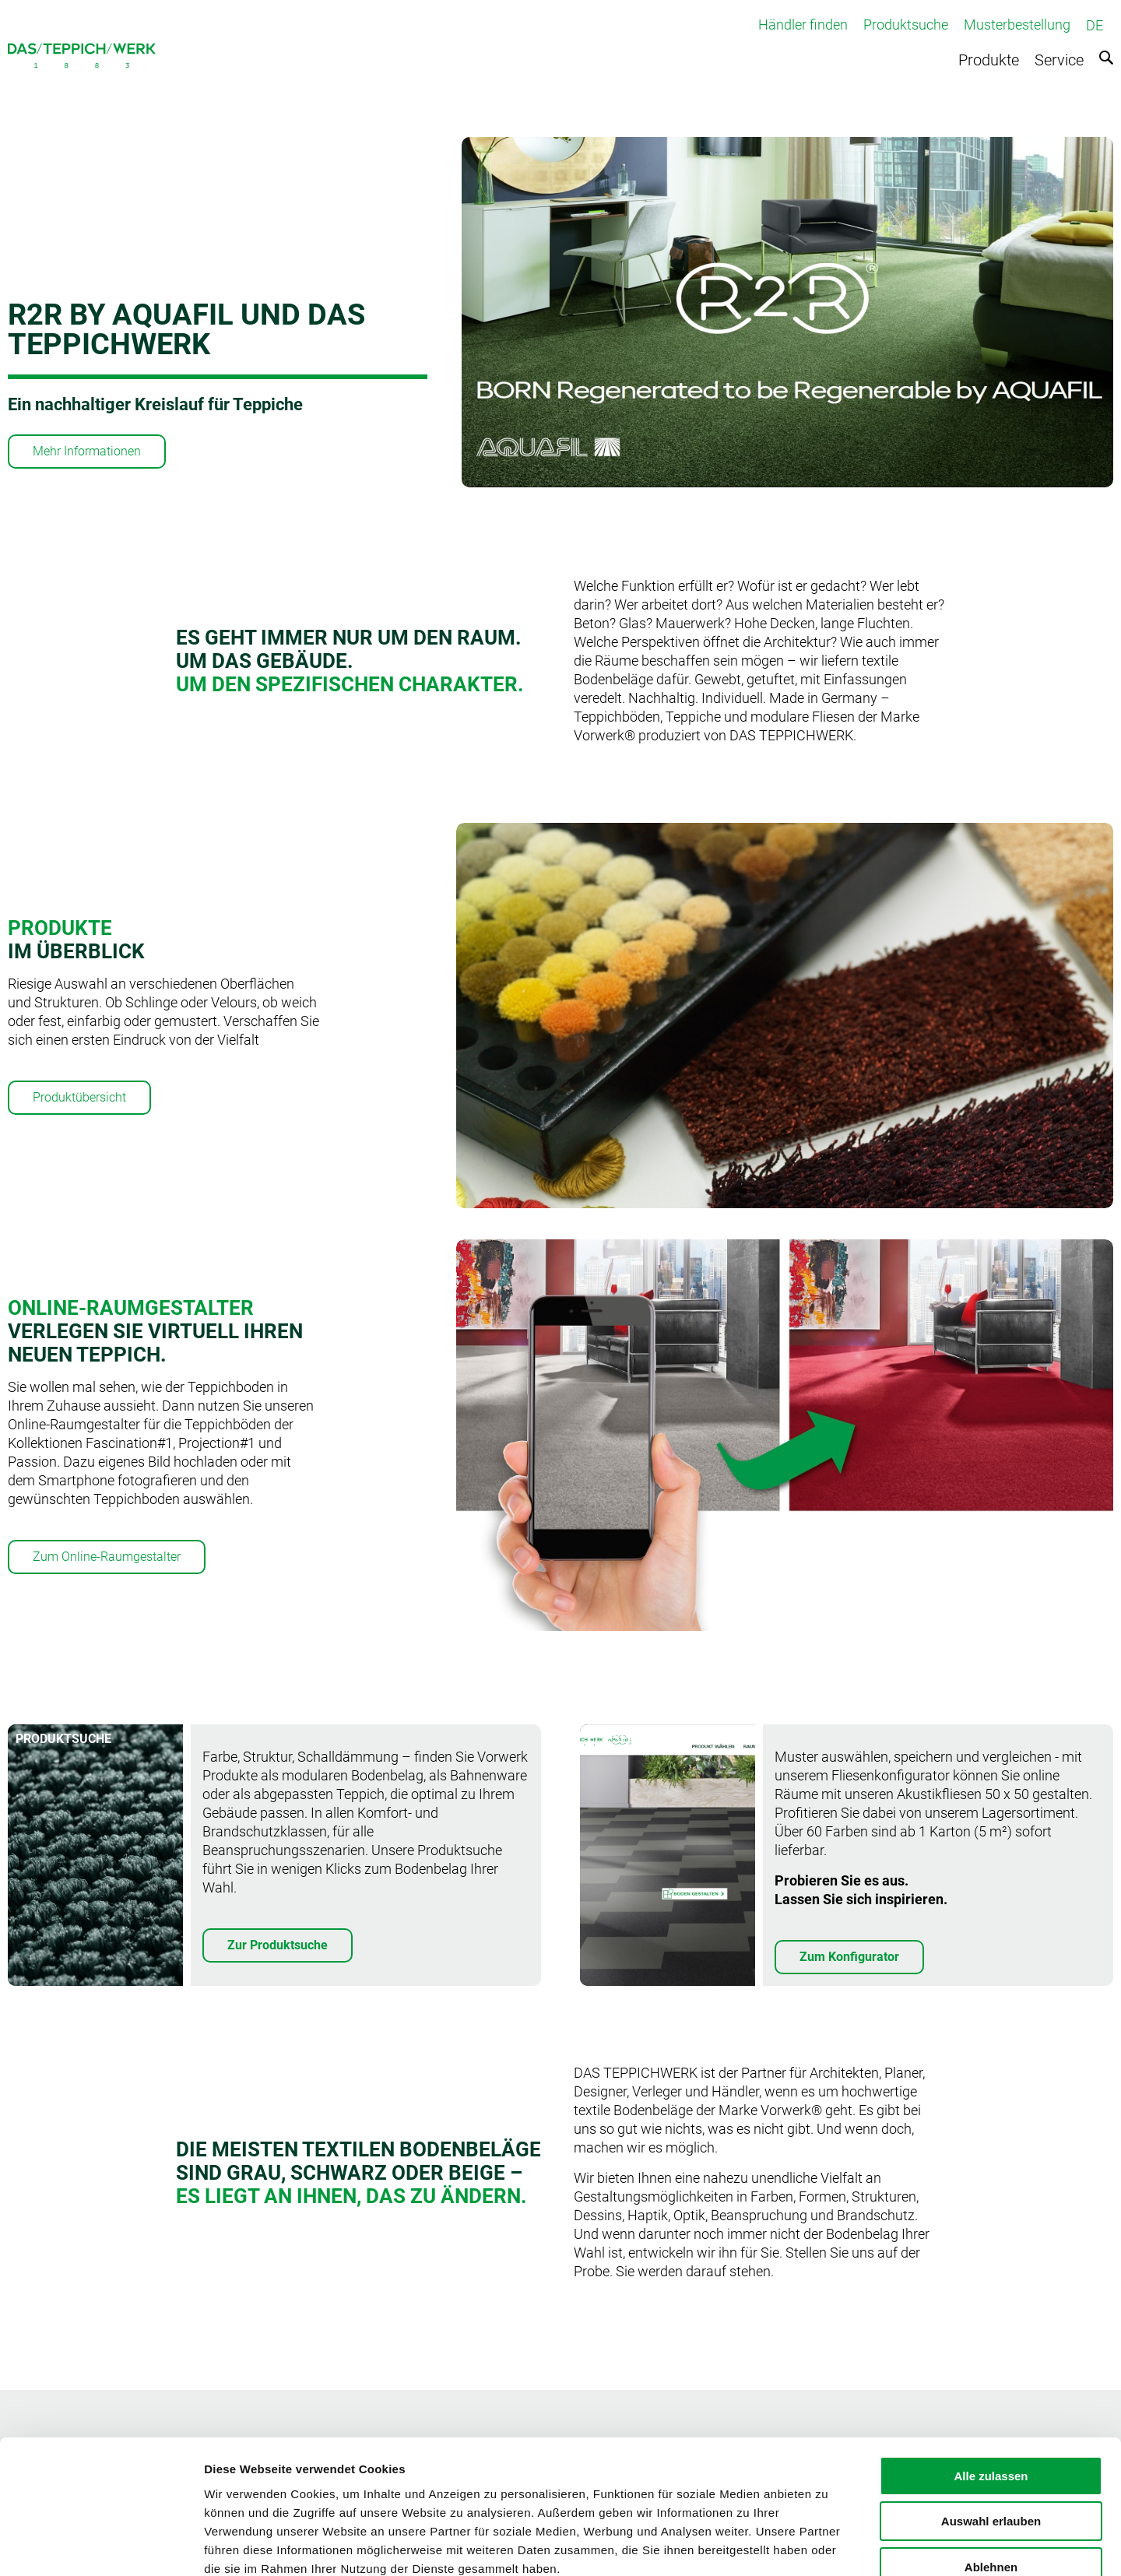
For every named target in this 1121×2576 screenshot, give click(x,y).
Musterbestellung (1017, 24)
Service (1059, 60)
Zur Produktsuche (277, 1945)
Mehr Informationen (87, 451)
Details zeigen (828, 2545)
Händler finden (803, 24)
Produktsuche (905, 24)
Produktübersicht (79, 1097)
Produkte (988, 60)
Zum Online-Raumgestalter (107, 1556)
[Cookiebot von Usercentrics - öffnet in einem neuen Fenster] (101, 2545)
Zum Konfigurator (849, 1956)
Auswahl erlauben (991, 2431)
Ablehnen (991, 2476)
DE (1094, 25)
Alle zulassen (991, 2385)
